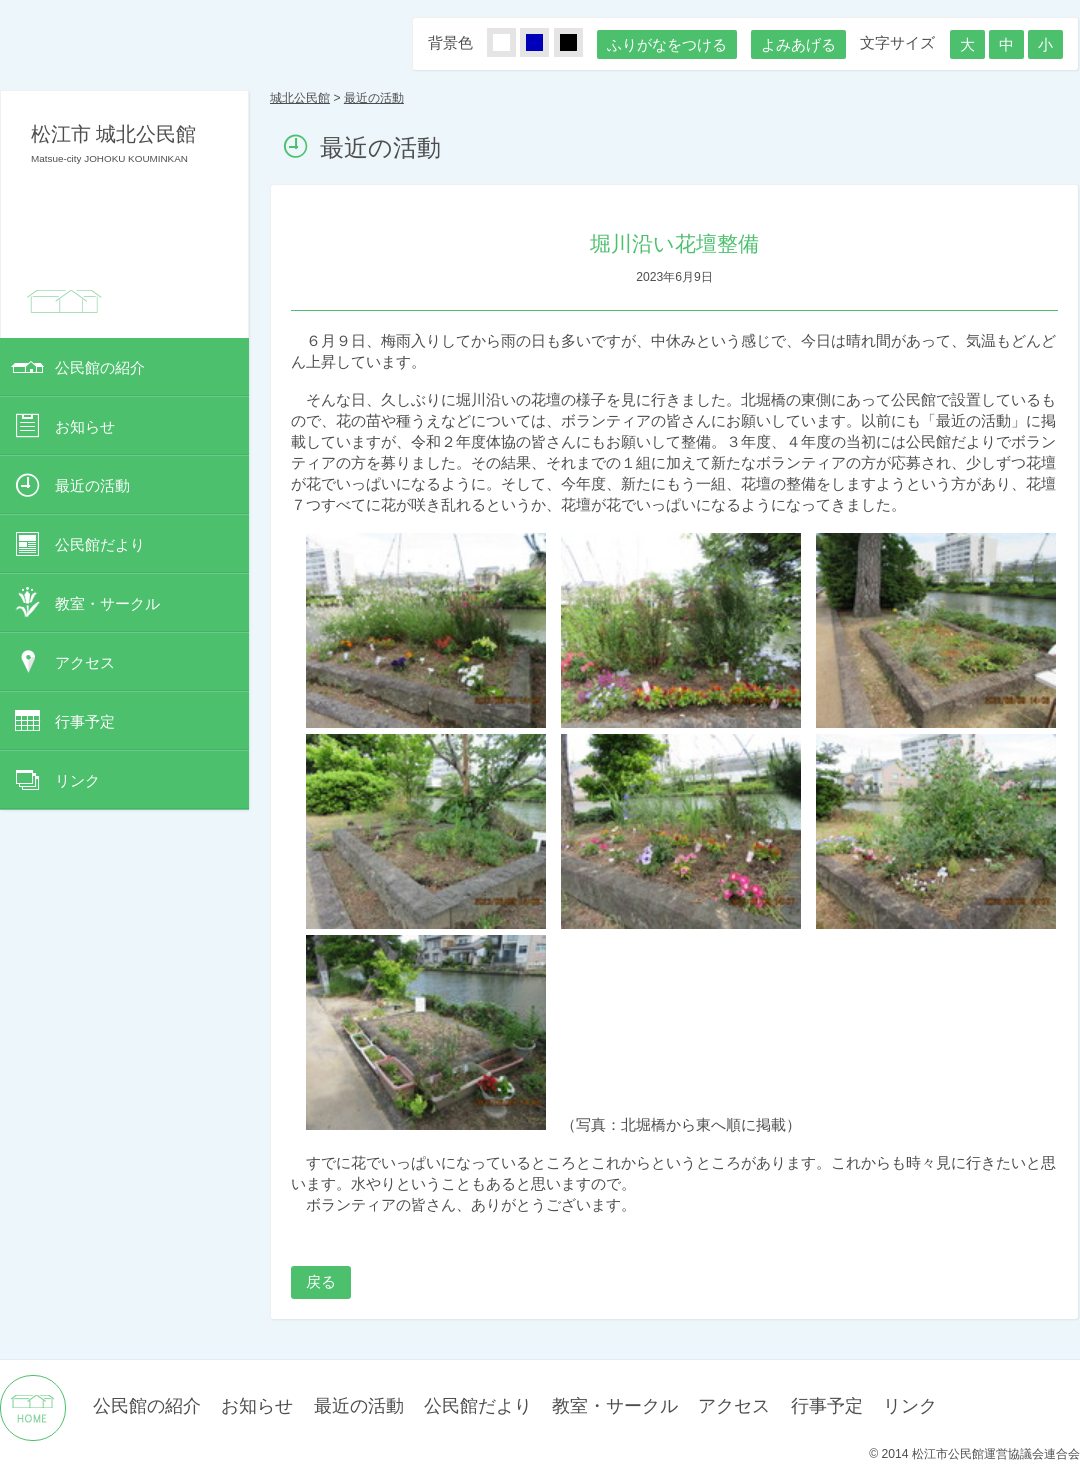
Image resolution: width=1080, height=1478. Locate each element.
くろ (580, 43)
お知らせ (85, 426)
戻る (321, 1281)
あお (546, 43)
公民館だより (100, 544)
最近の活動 (92, 485)
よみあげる (798, 44)
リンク (77, 780)
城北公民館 (300, 98)
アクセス (85, 662)
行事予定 (85, 721)
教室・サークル (107, 603)
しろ (513, 43)
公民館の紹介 (100, 367)
